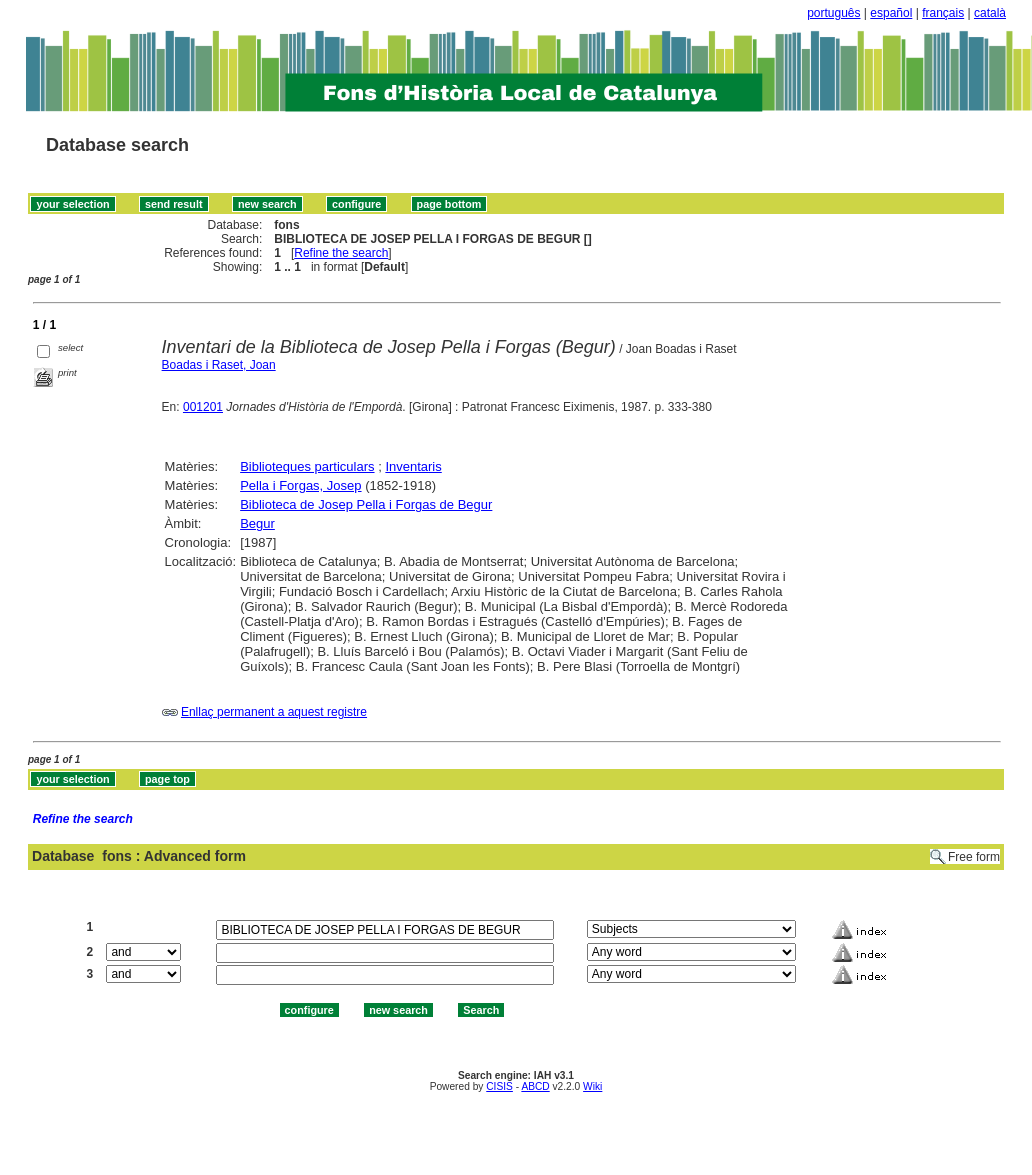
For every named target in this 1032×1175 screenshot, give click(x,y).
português (833, 13)
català (990, 13)
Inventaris (413, 466)
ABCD (535, 1086)
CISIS (499, 1086)
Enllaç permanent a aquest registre (274, 712)
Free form (974, 857)
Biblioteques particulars (307, 466)
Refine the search (341, 253)
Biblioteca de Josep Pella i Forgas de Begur (366, 504)
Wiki (592, 1086)
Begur (257, 523)
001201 (203, 407)
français (943, 13)
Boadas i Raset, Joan (219, 365)
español (891, 13)
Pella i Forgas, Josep (300, 485)
